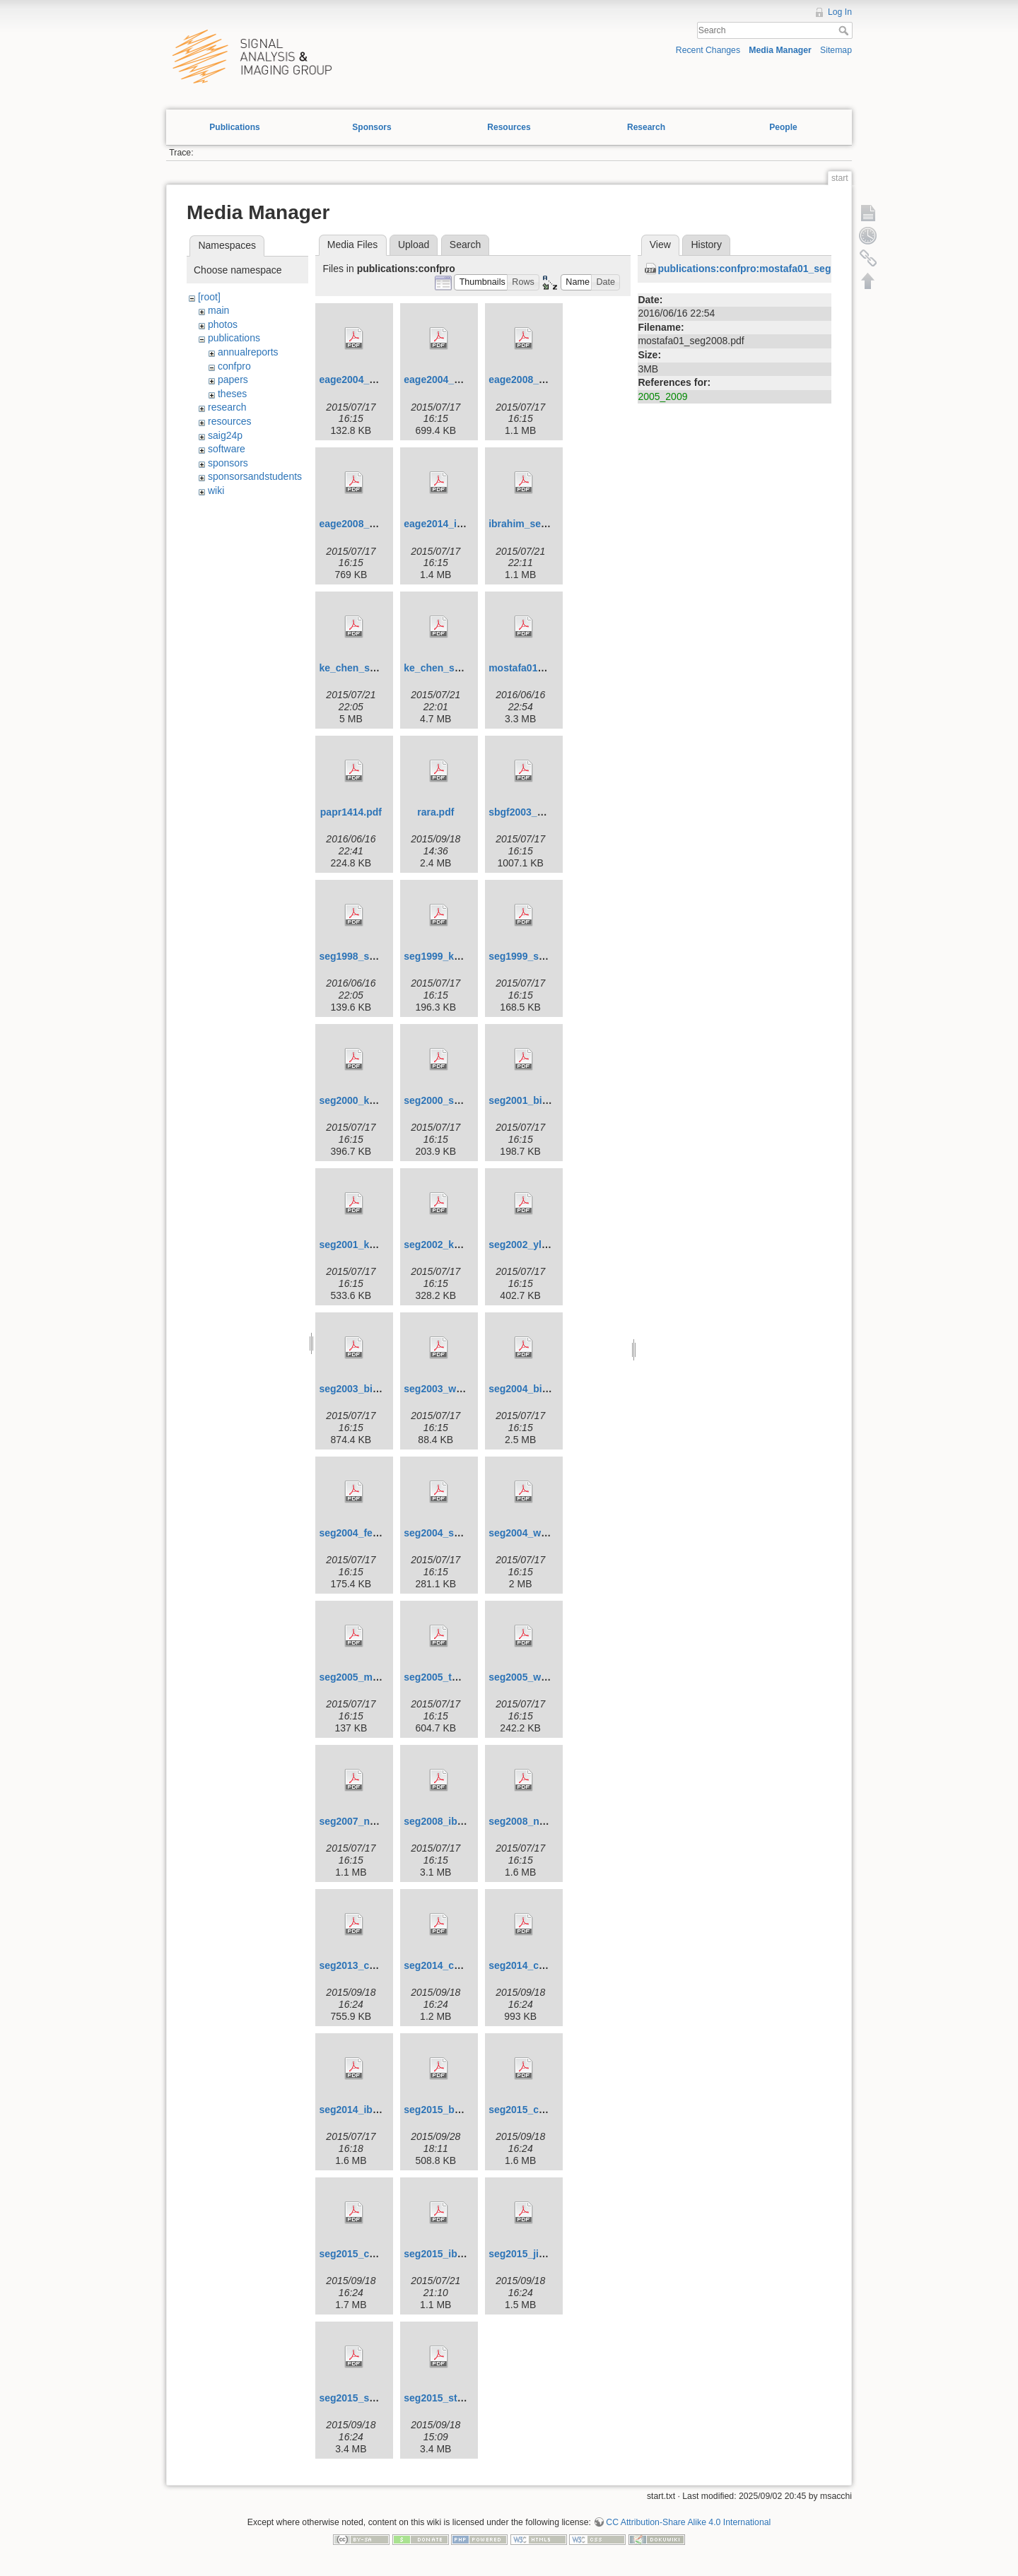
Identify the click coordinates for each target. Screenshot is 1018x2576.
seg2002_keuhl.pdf (448, 1244)
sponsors (228, 463)
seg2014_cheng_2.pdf (540, 1965)
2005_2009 (662, 396)
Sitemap (836, 50)
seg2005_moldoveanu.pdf (379, 1677)
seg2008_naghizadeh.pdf (547, 1821)
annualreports (248, 352)
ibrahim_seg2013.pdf (537, 523)
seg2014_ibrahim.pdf (368, 2109)
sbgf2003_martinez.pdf (542, 812)
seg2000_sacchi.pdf (450, 1100)
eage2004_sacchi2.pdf (456, 379)
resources (229, 421)
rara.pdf (435, 812)
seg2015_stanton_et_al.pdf (467, 2398)
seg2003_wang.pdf (448, 1388)
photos (223, 324)
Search (845, 30)
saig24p (225, 435)
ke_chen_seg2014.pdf (455, 668)
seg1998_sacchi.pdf (365, 956)
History (706, 244)
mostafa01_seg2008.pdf (544, 668)
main (218, 310)
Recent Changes (708, 50)
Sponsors (371, 127)
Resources (508, 127)
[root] (209, 296)
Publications (234, 127)
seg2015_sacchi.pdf (365, 2398)
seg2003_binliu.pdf (363, 1388)
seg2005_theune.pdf (451, 1677)
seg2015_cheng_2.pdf (370, 2253)
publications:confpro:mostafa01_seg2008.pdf (764, 268)
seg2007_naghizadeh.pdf (377, 1821)
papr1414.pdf (351, 812)
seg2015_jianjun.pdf (535, 2253)
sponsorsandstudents (255, 476)
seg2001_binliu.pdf (533, 1100)
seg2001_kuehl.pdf (363, 1244)
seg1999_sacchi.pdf (535, 956)
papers (233, 379)
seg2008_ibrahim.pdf (453, 1821)
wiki (216, 490)
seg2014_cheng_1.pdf (455, 1965)
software (226, 448)
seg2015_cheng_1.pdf (540, 2109)
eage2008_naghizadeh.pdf (550, 379)
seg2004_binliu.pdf (533, 1388)
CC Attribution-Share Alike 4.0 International (688, 2522)
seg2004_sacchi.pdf (450, 1533)
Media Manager (780, 50)
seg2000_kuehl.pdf (363, 1100)
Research (646, 127)
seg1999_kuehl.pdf (448, 956)
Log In (840, 12)
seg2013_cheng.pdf (365, 1965)
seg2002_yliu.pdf (528, 1244)
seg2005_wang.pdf (532, 1677)
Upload (413, 244)
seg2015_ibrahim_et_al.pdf (467, 2253)
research (227, 407)
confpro (234, 366)
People (783, 127)
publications (234, 337)
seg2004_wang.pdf (532, 1533)
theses (232, 393)
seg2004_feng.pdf (360, 1533)
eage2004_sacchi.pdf (368, 379)
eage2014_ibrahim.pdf (456, 523)
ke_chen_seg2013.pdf (370, 668)
